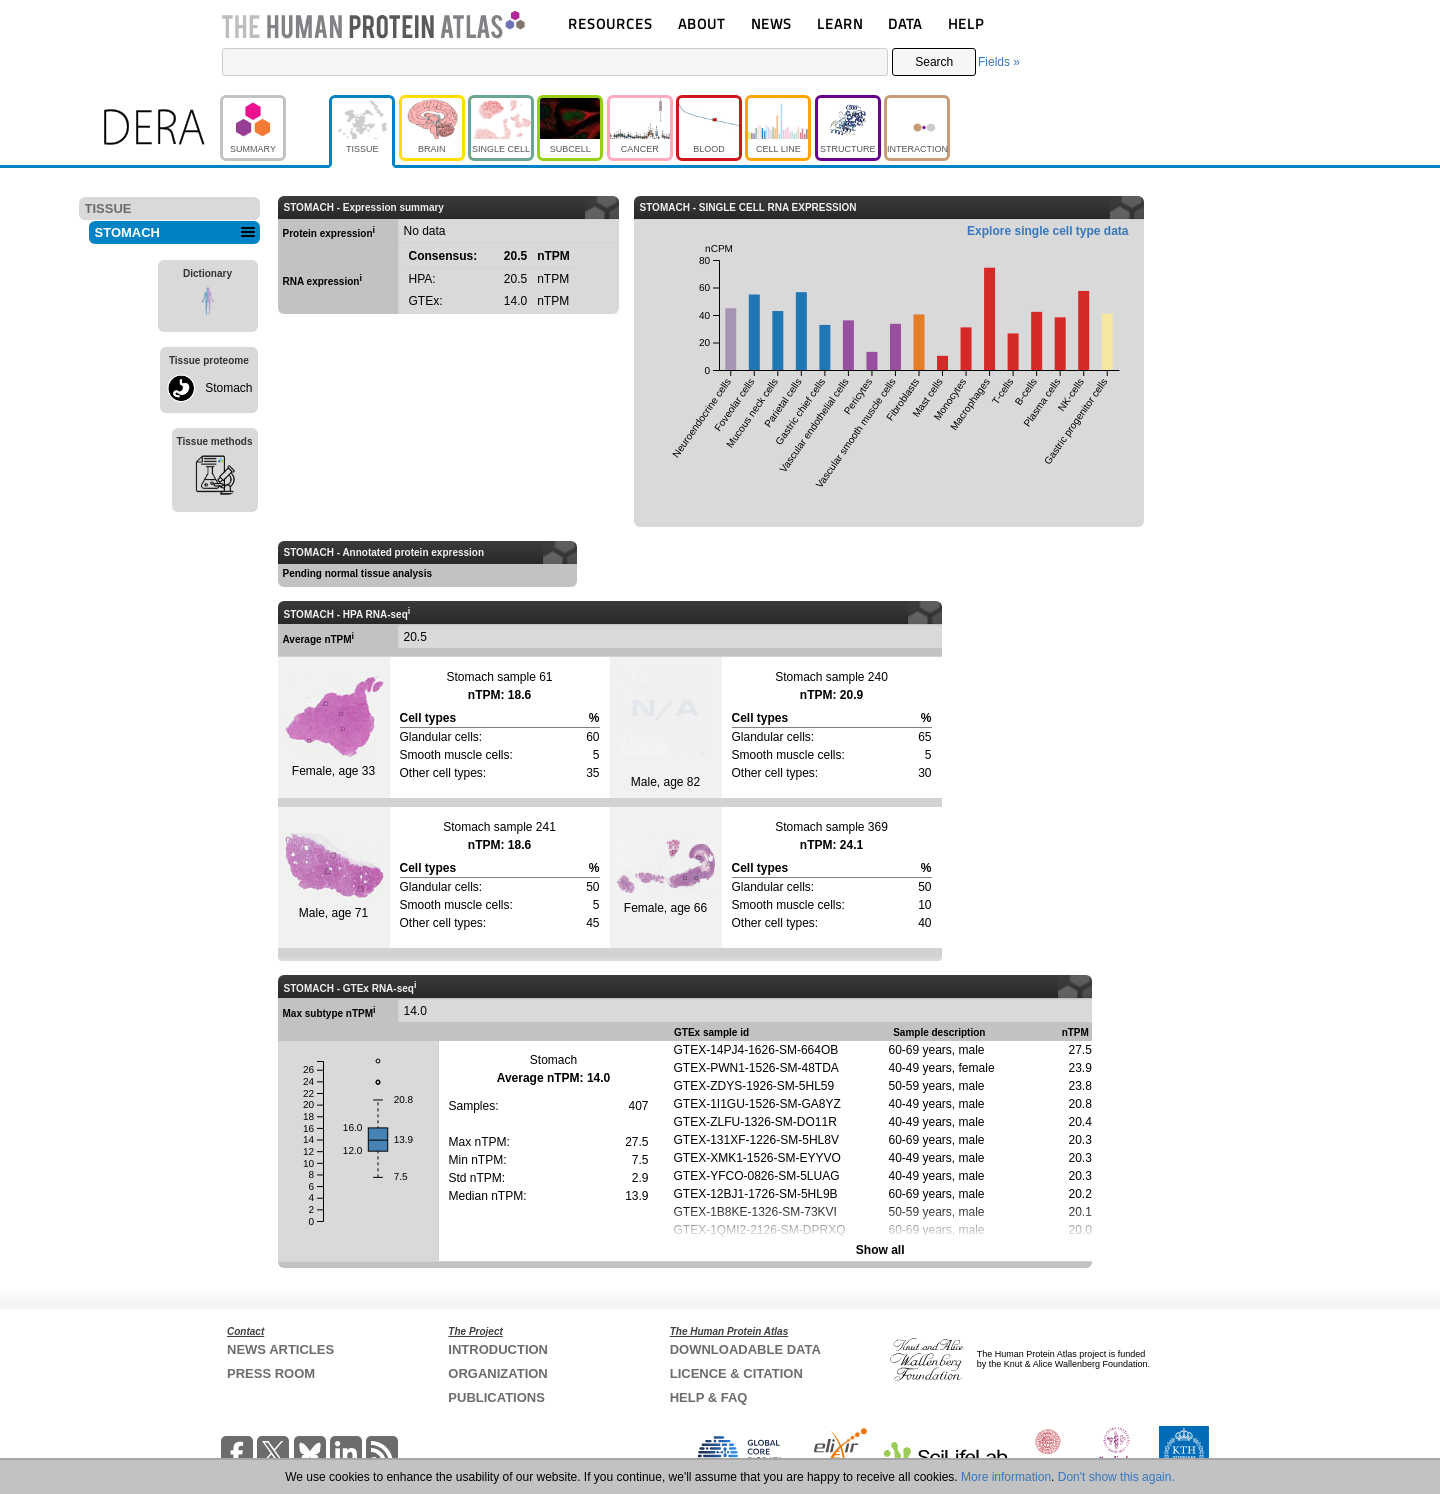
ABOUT (701, 23)
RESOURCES (610, 23)
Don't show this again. (1116, 1477)
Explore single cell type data (1047, 231)
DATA (905, 23)
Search (934, 62)
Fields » (999, 62)
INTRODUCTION (498, 1349)
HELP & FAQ (709, 1397)
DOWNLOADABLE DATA (745, 1349)
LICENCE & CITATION (736, 1373)
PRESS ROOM (271, 1373)
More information (1006, 1477)
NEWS (771, 23)
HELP (966, 23)
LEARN (840, 23)
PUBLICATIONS (496, 1397)
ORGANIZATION (497, 1373)
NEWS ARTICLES (280, 1349)
